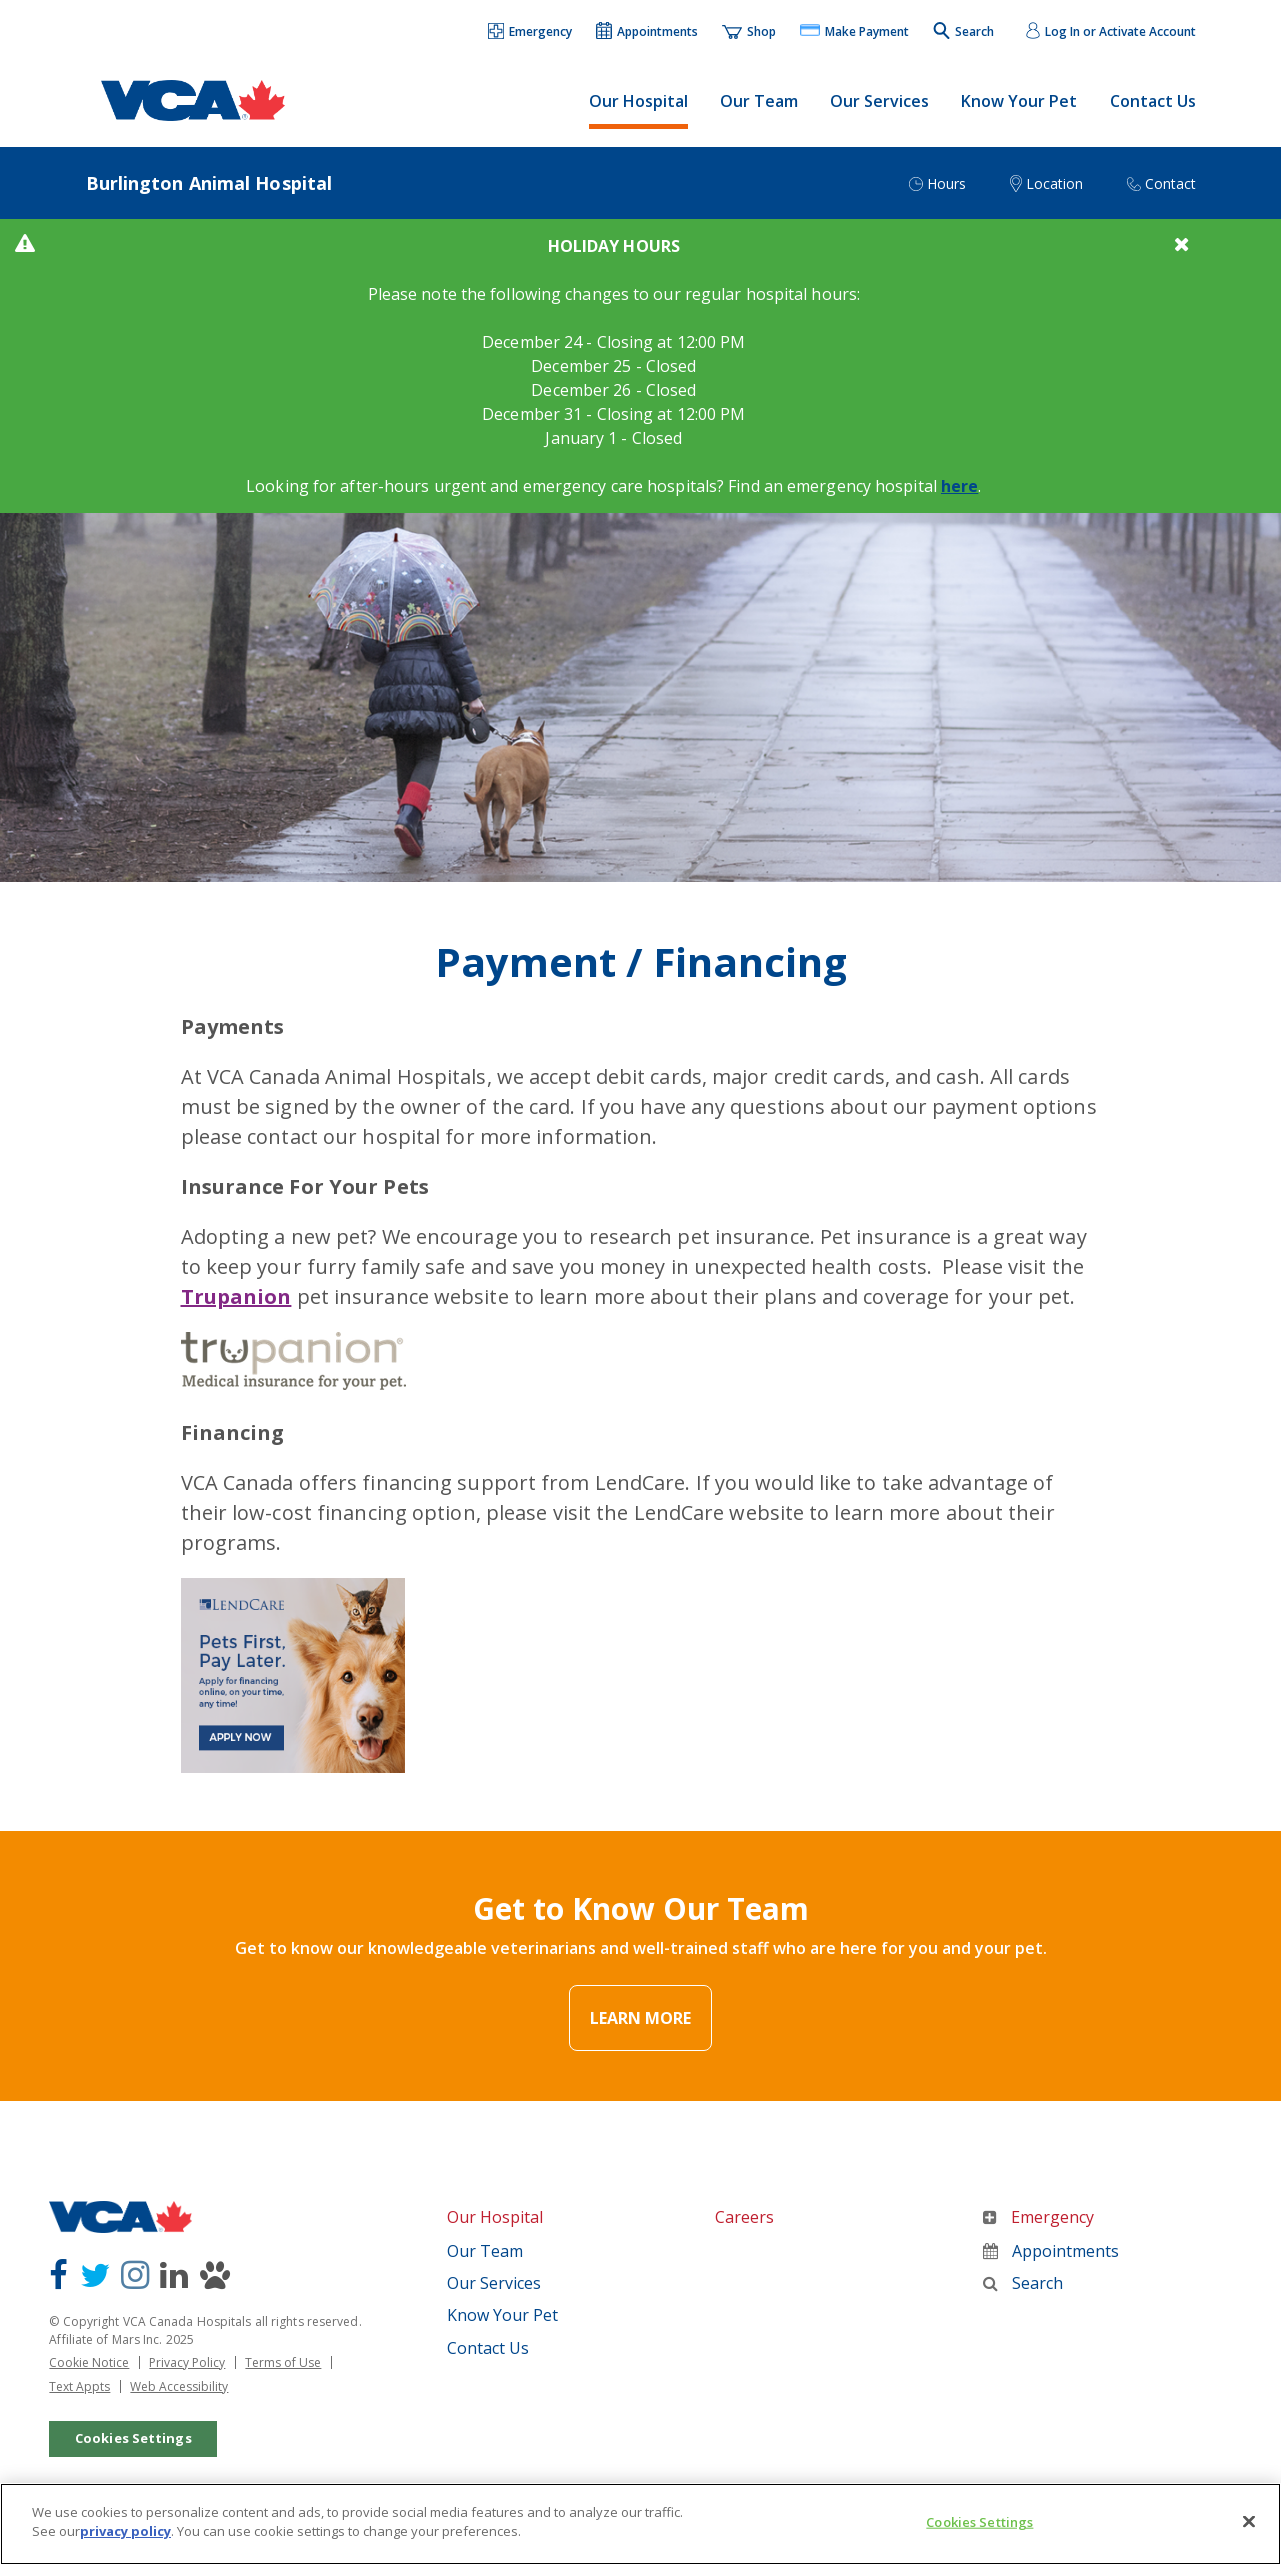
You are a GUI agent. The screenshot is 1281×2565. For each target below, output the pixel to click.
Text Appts (79, 2386)
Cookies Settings (133, 2438)
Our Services (879, 101)
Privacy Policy (187, 2362)
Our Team (759, 101)
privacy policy (125, 2548)
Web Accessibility (179, 2386)
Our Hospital (638, 101)
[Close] (1249, 2538)
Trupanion (236, 1296)
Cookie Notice (89, 2362)
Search (1023, 2283)
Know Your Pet (1019, 101)
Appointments (1051, 2251)
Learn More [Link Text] (640, 2018)
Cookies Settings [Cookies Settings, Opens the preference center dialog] (979, 2539)
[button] (531, 33)
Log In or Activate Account (1120, 31)
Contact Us (1153, 101)
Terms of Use (283, 2362)
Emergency (1038, 2217)
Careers (744, 2217)
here (959, 486)
